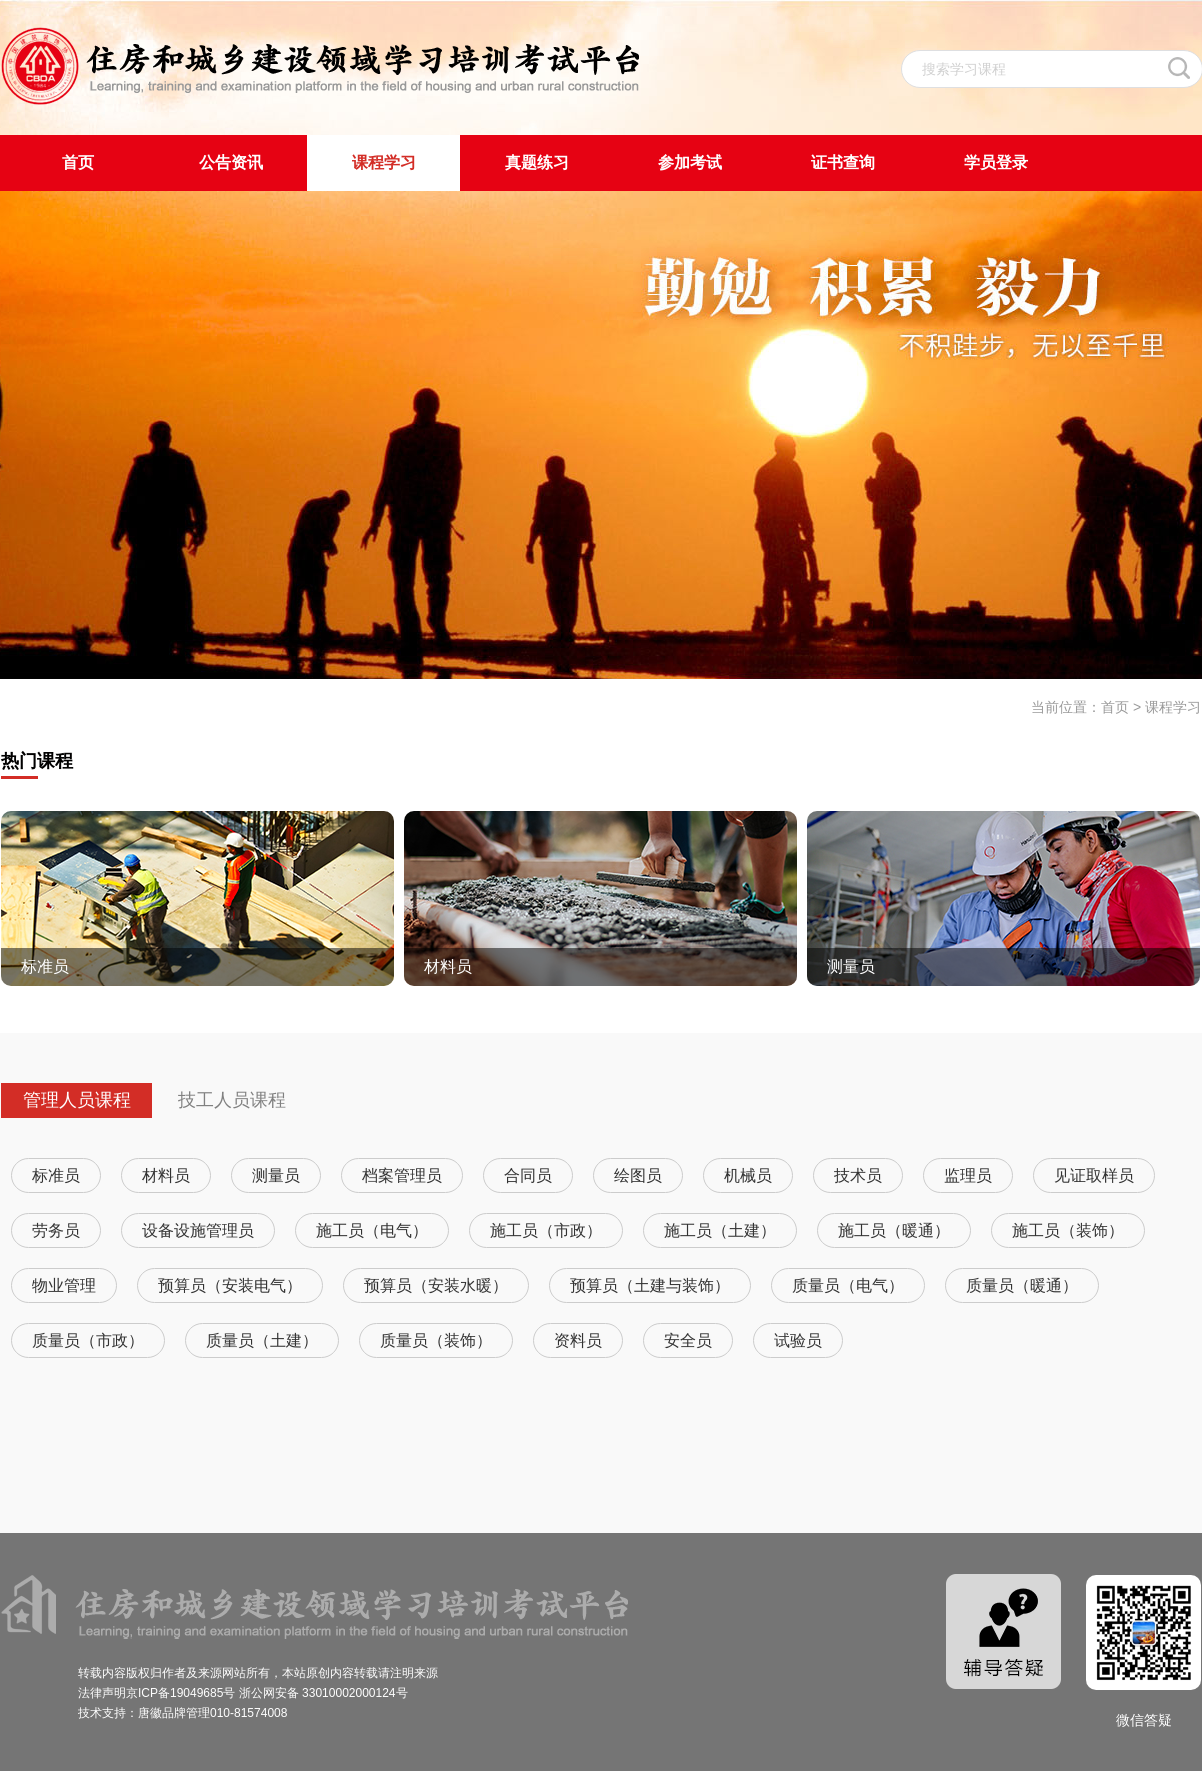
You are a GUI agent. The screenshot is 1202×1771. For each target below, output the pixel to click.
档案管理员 (402, 1175)
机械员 (748, 1175)
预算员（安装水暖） (436, 1285)
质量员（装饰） (436, 1340)
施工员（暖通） (894, 1230)
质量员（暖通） (1022, 1285)
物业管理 (64, 1285)
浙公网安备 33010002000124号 (323, 1693)
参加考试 (690, 162)
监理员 (968, 1175)
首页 (78, 162)
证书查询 (843, 162)
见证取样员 (1094, 1175)
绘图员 (638, 1175)
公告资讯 (231, 162)
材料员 (166, 1175)
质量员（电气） (848, 1285)
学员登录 (996, 162)
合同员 (528, 1175)
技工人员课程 (232, 1100)
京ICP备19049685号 (180, 1693)
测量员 (276, 1175)
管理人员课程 (77, 1100)
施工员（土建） (720, 1230)
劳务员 (56, 1230)
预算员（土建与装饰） (650, 1285)
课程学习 (384, 162)
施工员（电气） (372, 1230)
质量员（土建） (262, 1340)
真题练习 (537, 162)
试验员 (798, 1340)
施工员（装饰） (1068, 1230)
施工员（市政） (546, 1230)
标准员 (56, 1175)
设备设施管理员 (198, 1230)
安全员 (688, 1340)
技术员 (858, 1175)
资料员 (578, 1340)
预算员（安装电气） (230, 1285)
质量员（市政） (88, 1340)
